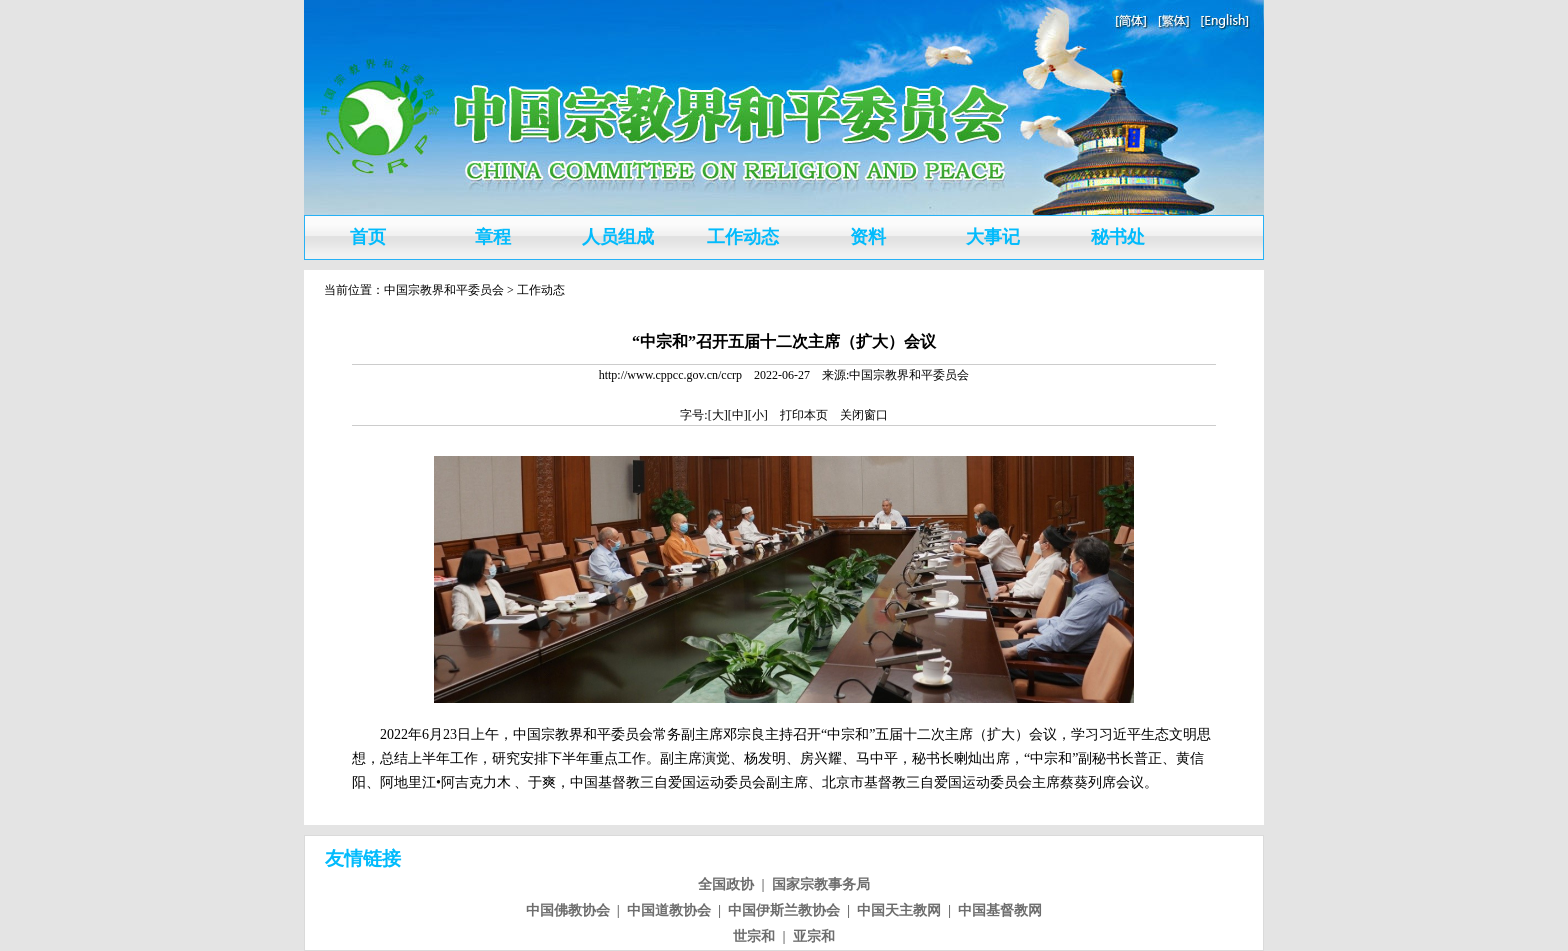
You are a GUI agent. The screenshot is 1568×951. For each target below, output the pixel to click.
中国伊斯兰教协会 (784, 910)
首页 (368, 237)
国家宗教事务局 (821, 884)
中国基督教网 (1000, 910)
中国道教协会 (669, 910)
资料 (868, 237)
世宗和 (754, 936)
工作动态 (743, 237)
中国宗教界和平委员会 (444, 290)
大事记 (993, 237)
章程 (493, 237)
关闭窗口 (864, 415)
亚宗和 (814, 936)
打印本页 (804, 415)
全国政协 (726, 884)
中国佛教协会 (568, 910)
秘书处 (1118, 237)
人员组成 (618, 237)
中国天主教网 (899, 910)
